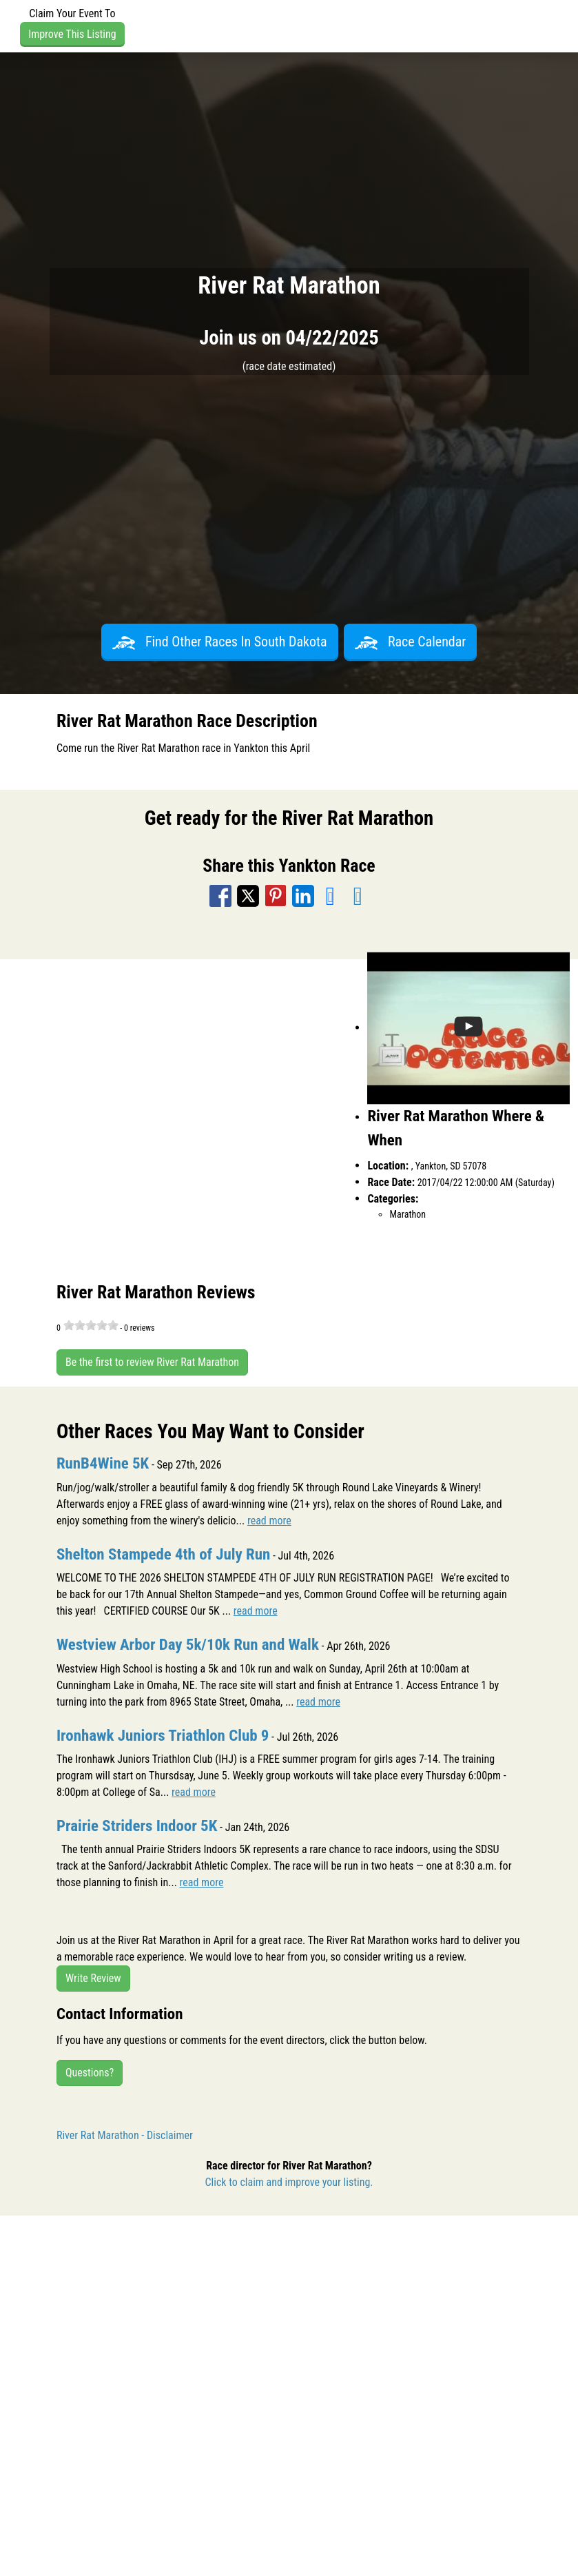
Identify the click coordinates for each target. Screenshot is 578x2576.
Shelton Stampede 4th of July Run (163, 1554)
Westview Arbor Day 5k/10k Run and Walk (187, 1644)
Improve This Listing (72, 34)
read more (269, 1520)
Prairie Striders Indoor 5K (136, 1826)
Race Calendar (410, 641)
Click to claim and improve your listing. (289, 2182)
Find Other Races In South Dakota (219, 641)
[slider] (90, 1325)
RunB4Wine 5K (102, 1463)
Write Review (93, 1978)
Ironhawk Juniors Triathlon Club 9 (162, 1735)
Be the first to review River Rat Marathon (152, 1362)
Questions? (89, 2072)
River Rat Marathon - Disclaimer (124, 2135)
